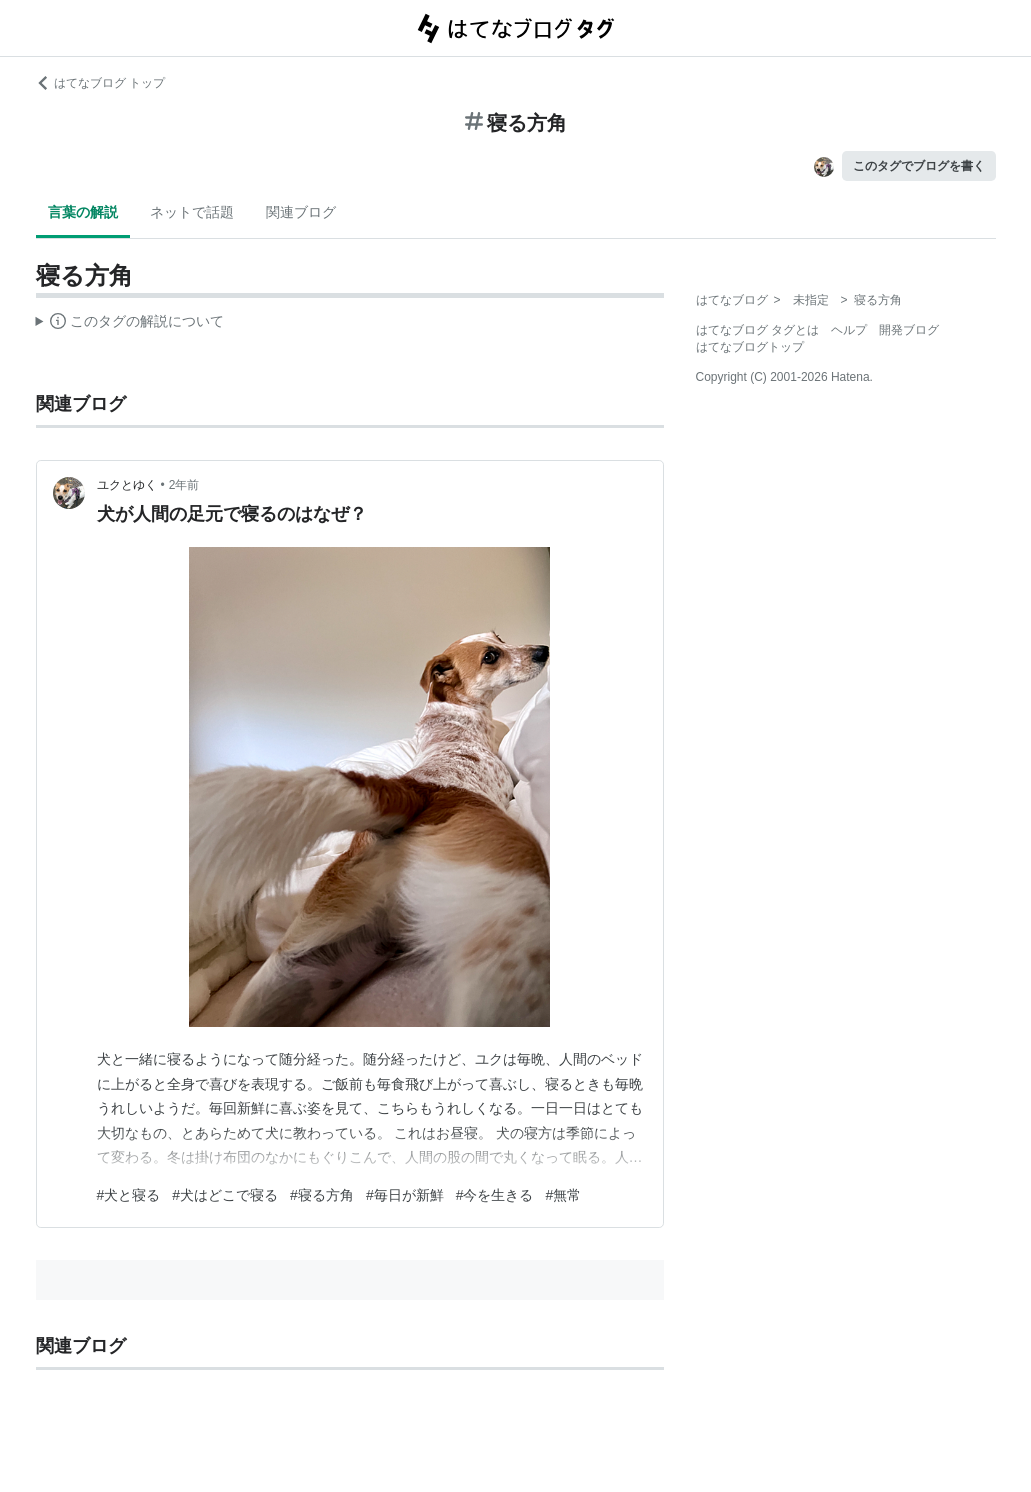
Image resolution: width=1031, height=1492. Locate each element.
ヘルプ (849, 330)
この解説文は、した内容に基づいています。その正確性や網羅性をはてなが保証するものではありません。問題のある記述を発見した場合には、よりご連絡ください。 (130, 324)
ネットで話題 (192, 212)
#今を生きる (495, 1195)
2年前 (184, 485)
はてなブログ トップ (100, 83)
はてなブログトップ (750, 347)
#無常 (563, 1195)
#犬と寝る (129, 1195)
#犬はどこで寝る (225, 1195)
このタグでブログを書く (919, 166)
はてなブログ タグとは (757, 330)
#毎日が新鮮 (405, 1195)
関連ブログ (301, 212)
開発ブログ (909, 330)
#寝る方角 (322, 1195)
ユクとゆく (127, 485)
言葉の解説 (83, 212)
